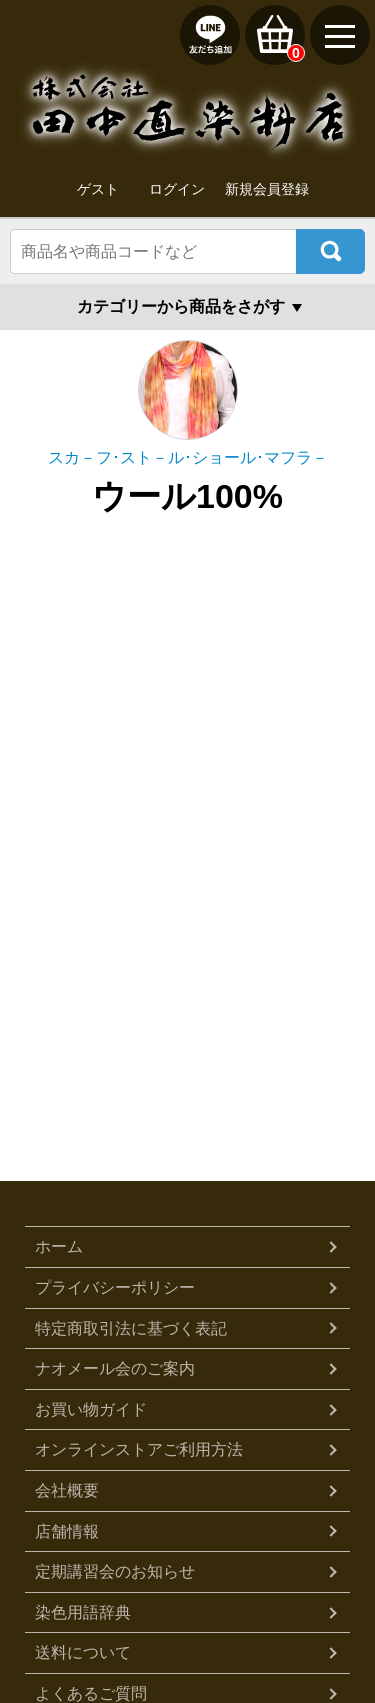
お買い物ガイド (91, 1409)
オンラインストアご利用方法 (139, 1449)
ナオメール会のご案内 (115, 1368)
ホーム (59, 1246)
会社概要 (67, 1490)
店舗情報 (67, 1531)
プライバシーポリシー (115, 1287)
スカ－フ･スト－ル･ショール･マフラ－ (188, 457)
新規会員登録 (267, 189)
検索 (330, 251)
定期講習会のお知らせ (115, 1571)
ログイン (177, 189)
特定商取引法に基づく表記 (131, 1328)
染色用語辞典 (83, 1612)
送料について (83, 1652)
